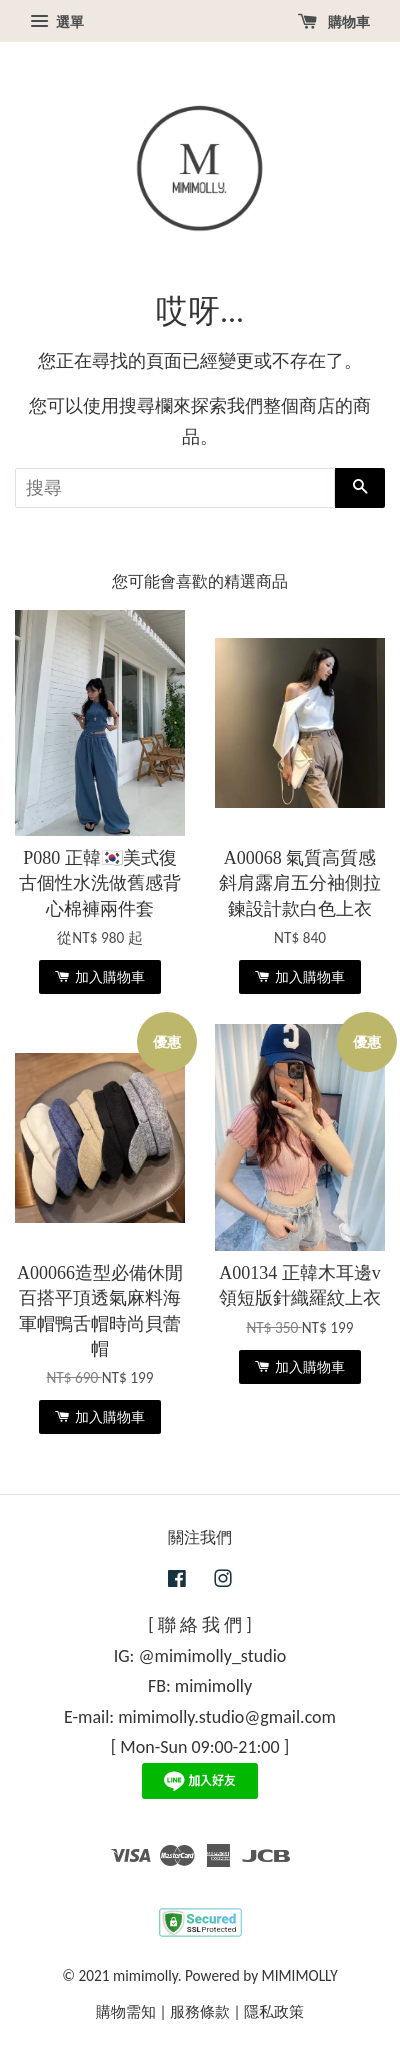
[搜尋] (175, 488)
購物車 (334, 22)
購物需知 (126, 2011)
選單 (57, 22)
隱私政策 (274, 2011)
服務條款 (200, 2011)
